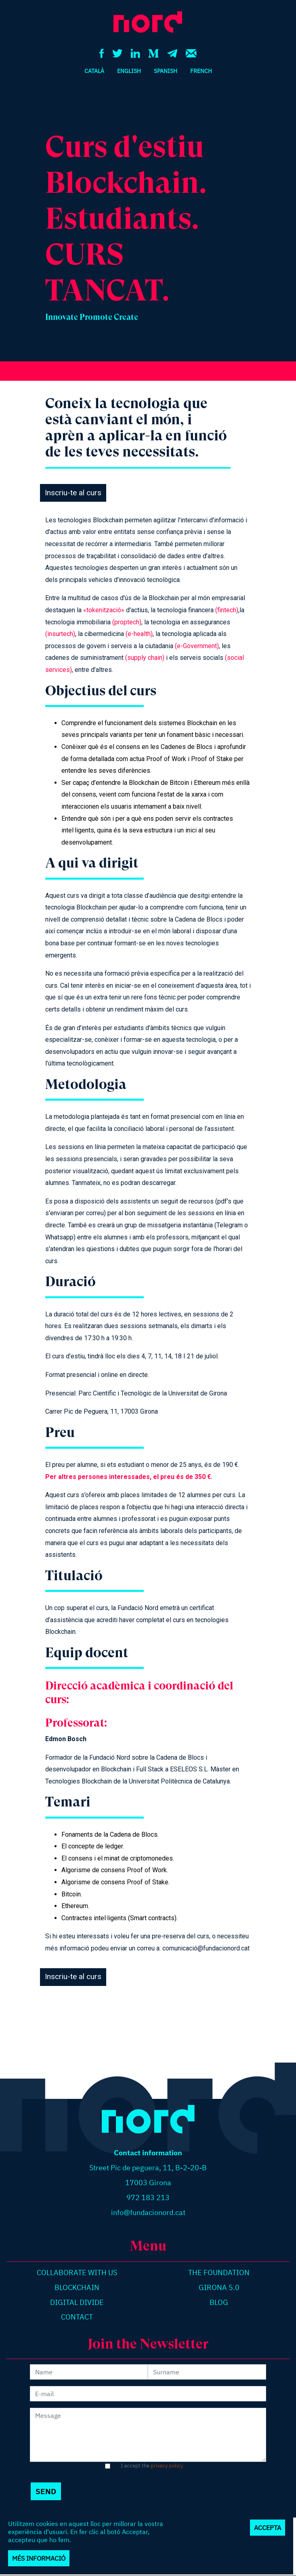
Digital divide (77, 2302)
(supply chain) (144, 657)
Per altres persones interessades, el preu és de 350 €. (128, 1477)
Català (94, 71)
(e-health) (139, 634)
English (129, 71)
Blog (219, 2302)
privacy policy (167, 2465)
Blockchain (77, 2287)
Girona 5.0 (219, 2287)
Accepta (267, 2529)
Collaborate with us (77, 2272)
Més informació (38, 2559)
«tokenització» (103, 610)
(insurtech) (60, 634)
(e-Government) (197, 646)
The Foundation (219, 2272)
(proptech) (126, 622)
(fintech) (226, 610)
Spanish (165, 71)
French (201, 71)
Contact (77, 2317)
